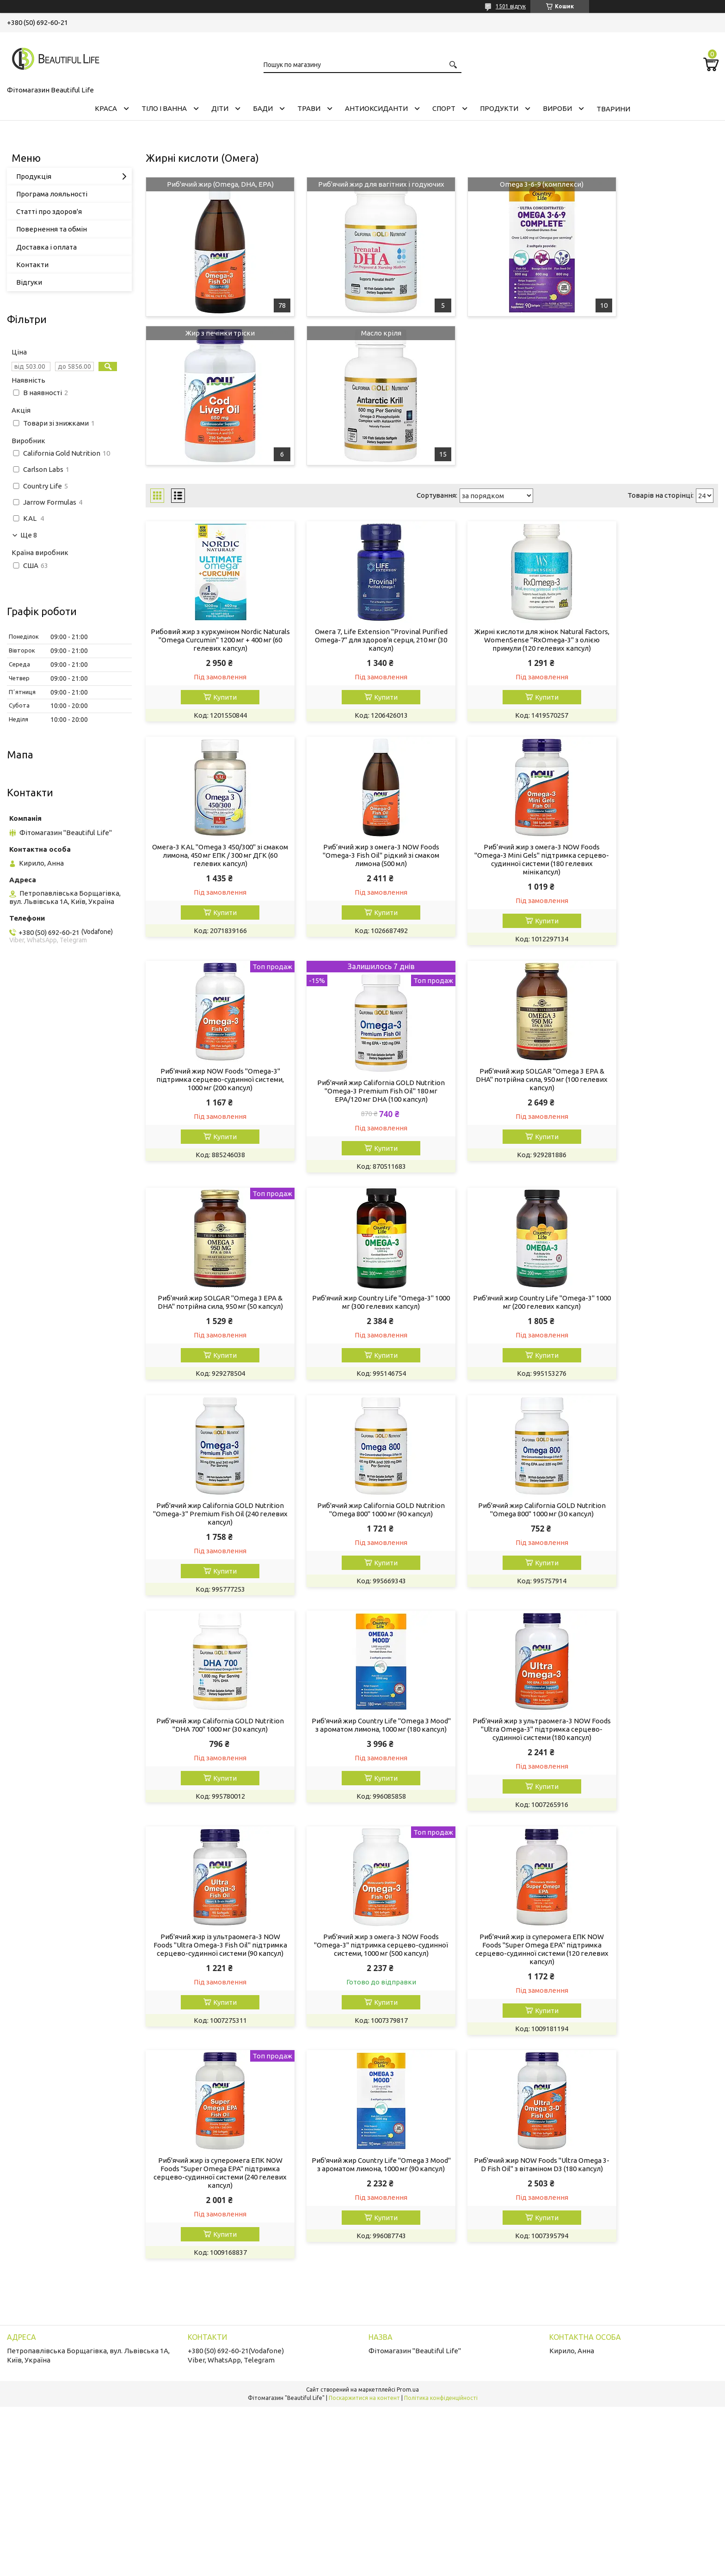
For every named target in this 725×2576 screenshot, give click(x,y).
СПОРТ (443, 108)
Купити (217, 697)
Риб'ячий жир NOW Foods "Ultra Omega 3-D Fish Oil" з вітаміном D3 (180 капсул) (651, 1741)
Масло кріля (213, 333)
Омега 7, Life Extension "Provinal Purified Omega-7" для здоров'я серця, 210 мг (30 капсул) (359, 640)
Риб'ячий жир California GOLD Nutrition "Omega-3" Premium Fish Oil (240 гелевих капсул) (213, 1300)
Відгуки (29, 282)
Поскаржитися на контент (364, 1971)
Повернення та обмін (51, 229)
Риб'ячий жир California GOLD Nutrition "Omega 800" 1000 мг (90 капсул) (359, 1300)
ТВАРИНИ (613, 109)
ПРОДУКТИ (499, 108)
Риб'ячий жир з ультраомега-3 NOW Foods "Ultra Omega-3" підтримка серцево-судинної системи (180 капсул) (359, 1520)
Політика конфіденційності (441, 1971)
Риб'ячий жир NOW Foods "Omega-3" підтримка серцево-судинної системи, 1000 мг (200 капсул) (505, 856)
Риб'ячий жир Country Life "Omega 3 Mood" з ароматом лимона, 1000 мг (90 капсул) (504, 1741)
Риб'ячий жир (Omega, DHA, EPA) (213, 184)
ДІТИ (219, 108)
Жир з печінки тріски (651, 184)
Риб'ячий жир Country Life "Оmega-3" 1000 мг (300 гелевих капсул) (504, 1080)
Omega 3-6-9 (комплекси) (505, 184)
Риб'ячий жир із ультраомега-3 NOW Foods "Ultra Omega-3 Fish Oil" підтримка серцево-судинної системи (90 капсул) (505, 1520)
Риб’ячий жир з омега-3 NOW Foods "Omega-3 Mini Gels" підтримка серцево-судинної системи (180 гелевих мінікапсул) (359, 860)
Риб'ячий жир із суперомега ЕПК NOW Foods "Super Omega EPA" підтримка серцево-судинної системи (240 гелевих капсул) (359, 1745)
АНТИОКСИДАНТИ (376, 108)
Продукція (33, 176)
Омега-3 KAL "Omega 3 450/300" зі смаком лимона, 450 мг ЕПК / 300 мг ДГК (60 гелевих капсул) (651, 640)
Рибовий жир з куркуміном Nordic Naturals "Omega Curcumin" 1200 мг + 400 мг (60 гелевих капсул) (212, 640)
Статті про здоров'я (49, 211)
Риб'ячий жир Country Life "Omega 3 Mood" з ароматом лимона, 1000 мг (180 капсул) (212, 1516)
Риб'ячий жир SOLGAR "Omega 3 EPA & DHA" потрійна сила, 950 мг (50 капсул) (358, 1084)
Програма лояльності (51, 194)
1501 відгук (511, 6)
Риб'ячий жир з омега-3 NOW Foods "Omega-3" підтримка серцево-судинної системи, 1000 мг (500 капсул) (651, 1520)
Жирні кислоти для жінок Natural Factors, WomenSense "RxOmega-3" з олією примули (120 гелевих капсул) (505, 640)
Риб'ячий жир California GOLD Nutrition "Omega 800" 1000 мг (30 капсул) (505, 1300)
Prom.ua (408, 1962)
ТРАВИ (308, 108)
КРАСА (106, 108)
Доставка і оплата (46, 247)
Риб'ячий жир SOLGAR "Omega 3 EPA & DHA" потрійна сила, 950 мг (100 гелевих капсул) (212, 1084)
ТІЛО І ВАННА (164, 108)
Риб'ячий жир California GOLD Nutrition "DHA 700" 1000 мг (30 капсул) (650, 1300)
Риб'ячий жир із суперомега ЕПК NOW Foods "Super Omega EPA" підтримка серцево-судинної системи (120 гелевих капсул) (213, 1745)
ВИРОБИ (557, 108)
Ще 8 (28, 535)
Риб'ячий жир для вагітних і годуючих (359, 188)
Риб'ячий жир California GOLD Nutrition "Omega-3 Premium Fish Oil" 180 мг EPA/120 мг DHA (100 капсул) (651, 867)
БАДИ (263, 108)
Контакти (32, 265)
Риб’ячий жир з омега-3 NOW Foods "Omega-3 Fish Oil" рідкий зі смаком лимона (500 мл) (212, 856)
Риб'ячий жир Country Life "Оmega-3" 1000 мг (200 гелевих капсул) (651, 1080)
